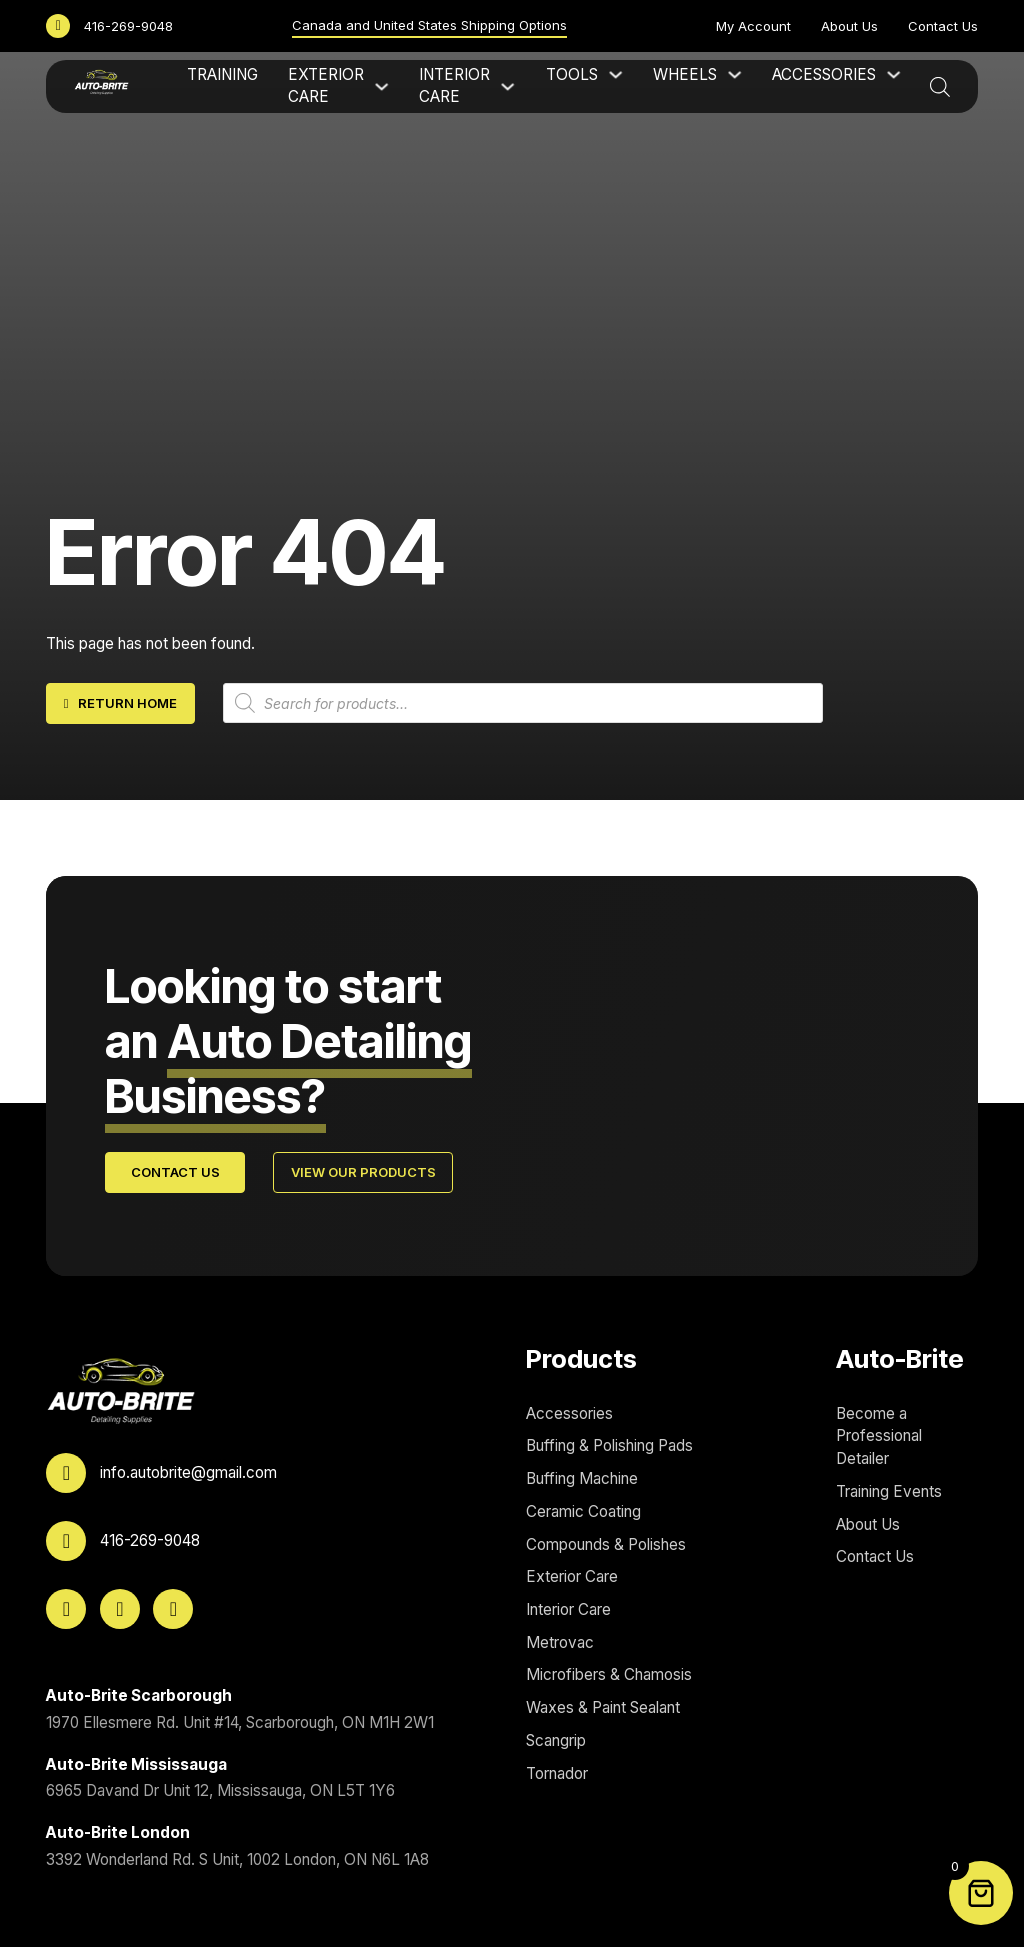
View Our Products (363, 1172)
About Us (849, 26)
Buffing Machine (582, 1478)
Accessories (824, 74)
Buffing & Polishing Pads (609, 1445)
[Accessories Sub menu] (893, 74)
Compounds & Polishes (606, 1544)
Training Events (889, 1491)
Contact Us (943, 26)
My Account (753, 26)
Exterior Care (326, 86)
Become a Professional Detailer (879, 1436)
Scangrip (556, 1740)
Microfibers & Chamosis (609, 1674)
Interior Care (454, 86)
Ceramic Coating (583, 1511)
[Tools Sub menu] (615, 74)
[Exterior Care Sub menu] (381, 86)
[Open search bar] (940, 86)
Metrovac (560, 1642)
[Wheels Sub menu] (734, 74)
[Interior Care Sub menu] (507, 86)
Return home (121, 703)
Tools (572, 74)
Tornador (557, 1773)
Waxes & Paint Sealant (603, 1707)
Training (222, 74)
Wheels (685, 74)
